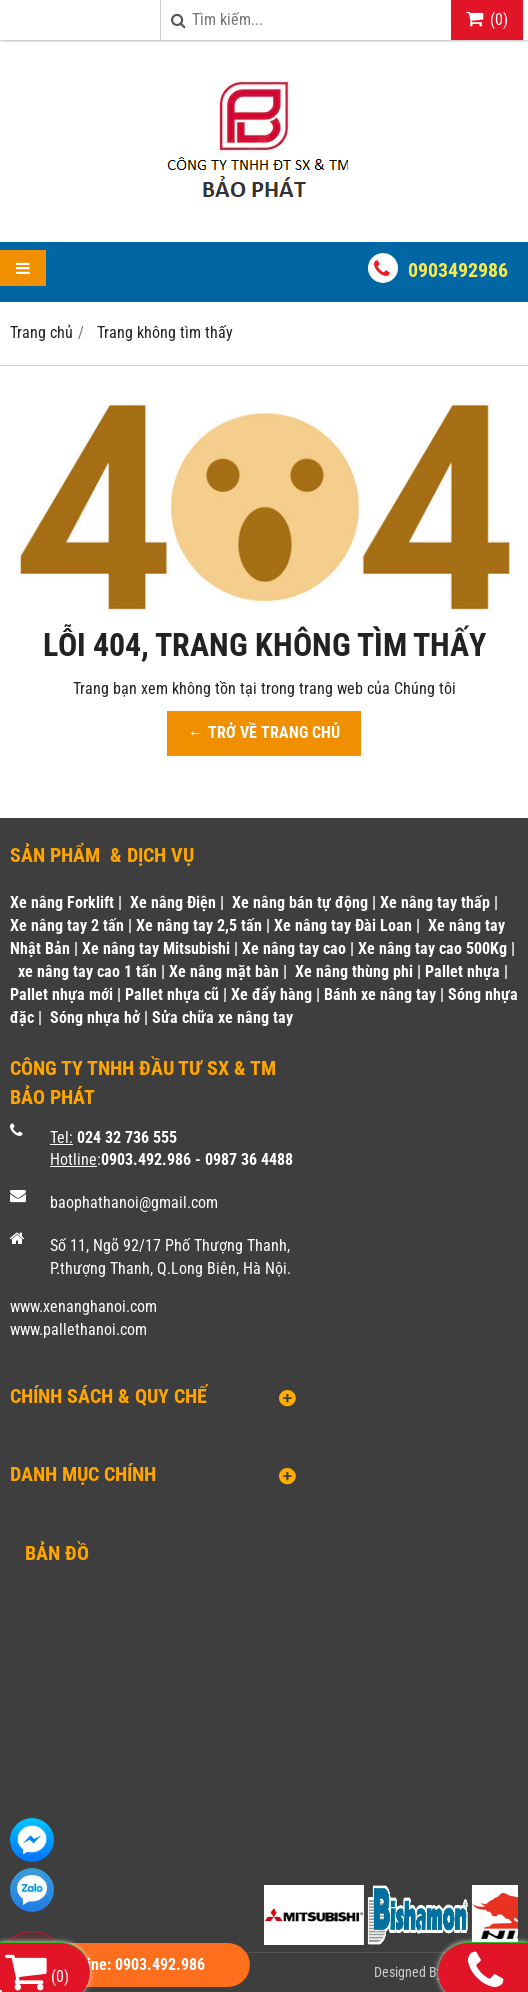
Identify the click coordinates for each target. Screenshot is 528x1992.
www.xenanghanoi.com (83, 1306)
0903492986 (458, 270)
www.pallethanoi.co (72, 1329)
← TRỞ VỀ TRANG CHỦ (264, 732)
